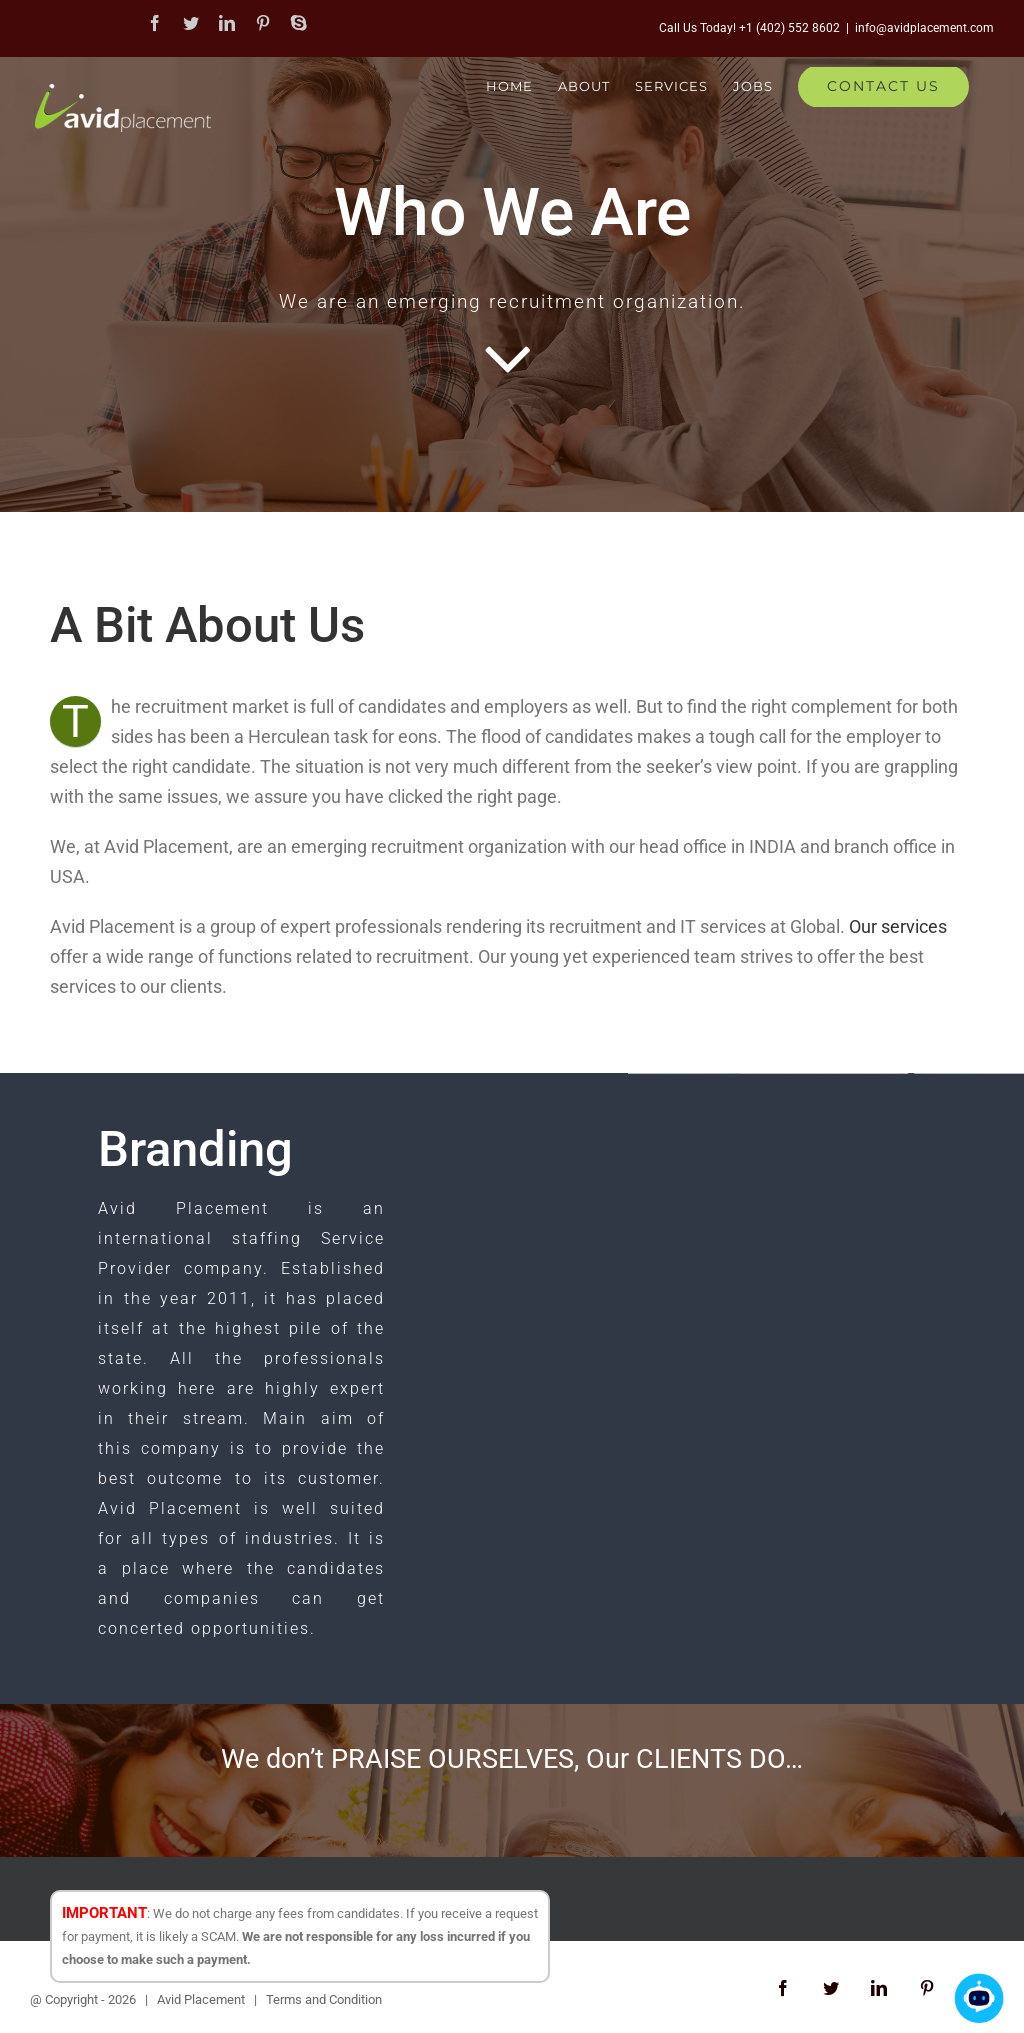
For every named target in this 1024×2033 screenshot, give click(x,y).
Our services (898, 926)
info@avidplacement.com (924, 28)
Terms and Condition (324, 1999)
